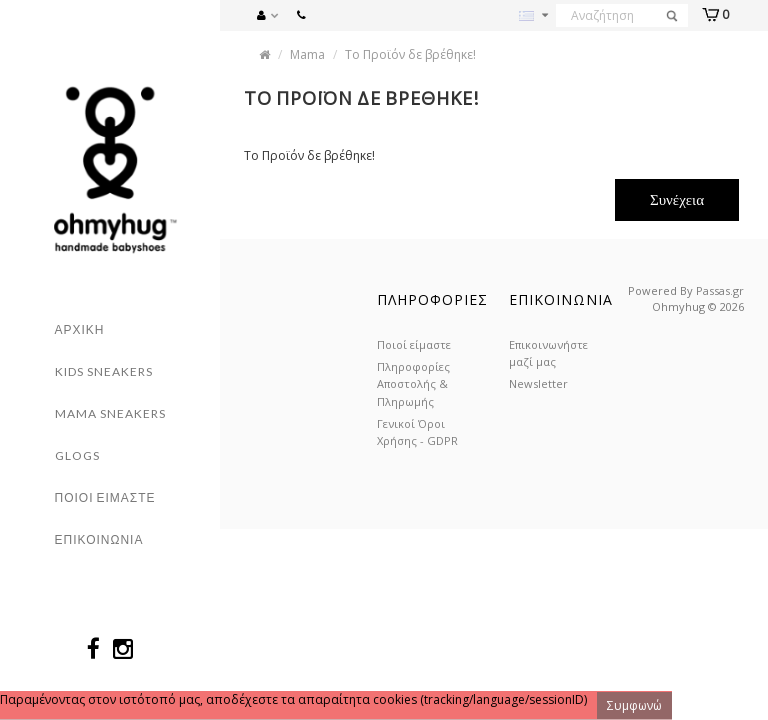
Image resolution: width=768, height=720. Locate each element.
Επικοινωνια (99, 539)
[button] (273, 13)
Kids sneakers (104, 371)
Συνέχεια (677, 199)
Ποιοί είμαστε (414, 344)
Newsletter (538, 383)
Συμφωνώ (634, 705)
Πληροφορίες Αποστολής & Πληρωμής (413, 383)
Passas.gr (720, 290)
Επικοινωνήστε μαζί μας (548, 353)
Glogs (77, 455)
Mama (307, 54)
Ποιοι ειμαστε (105, 497)
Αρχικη (80, 329)
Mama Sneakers (110, 413)
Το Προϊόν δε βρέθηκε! (410, 54)
